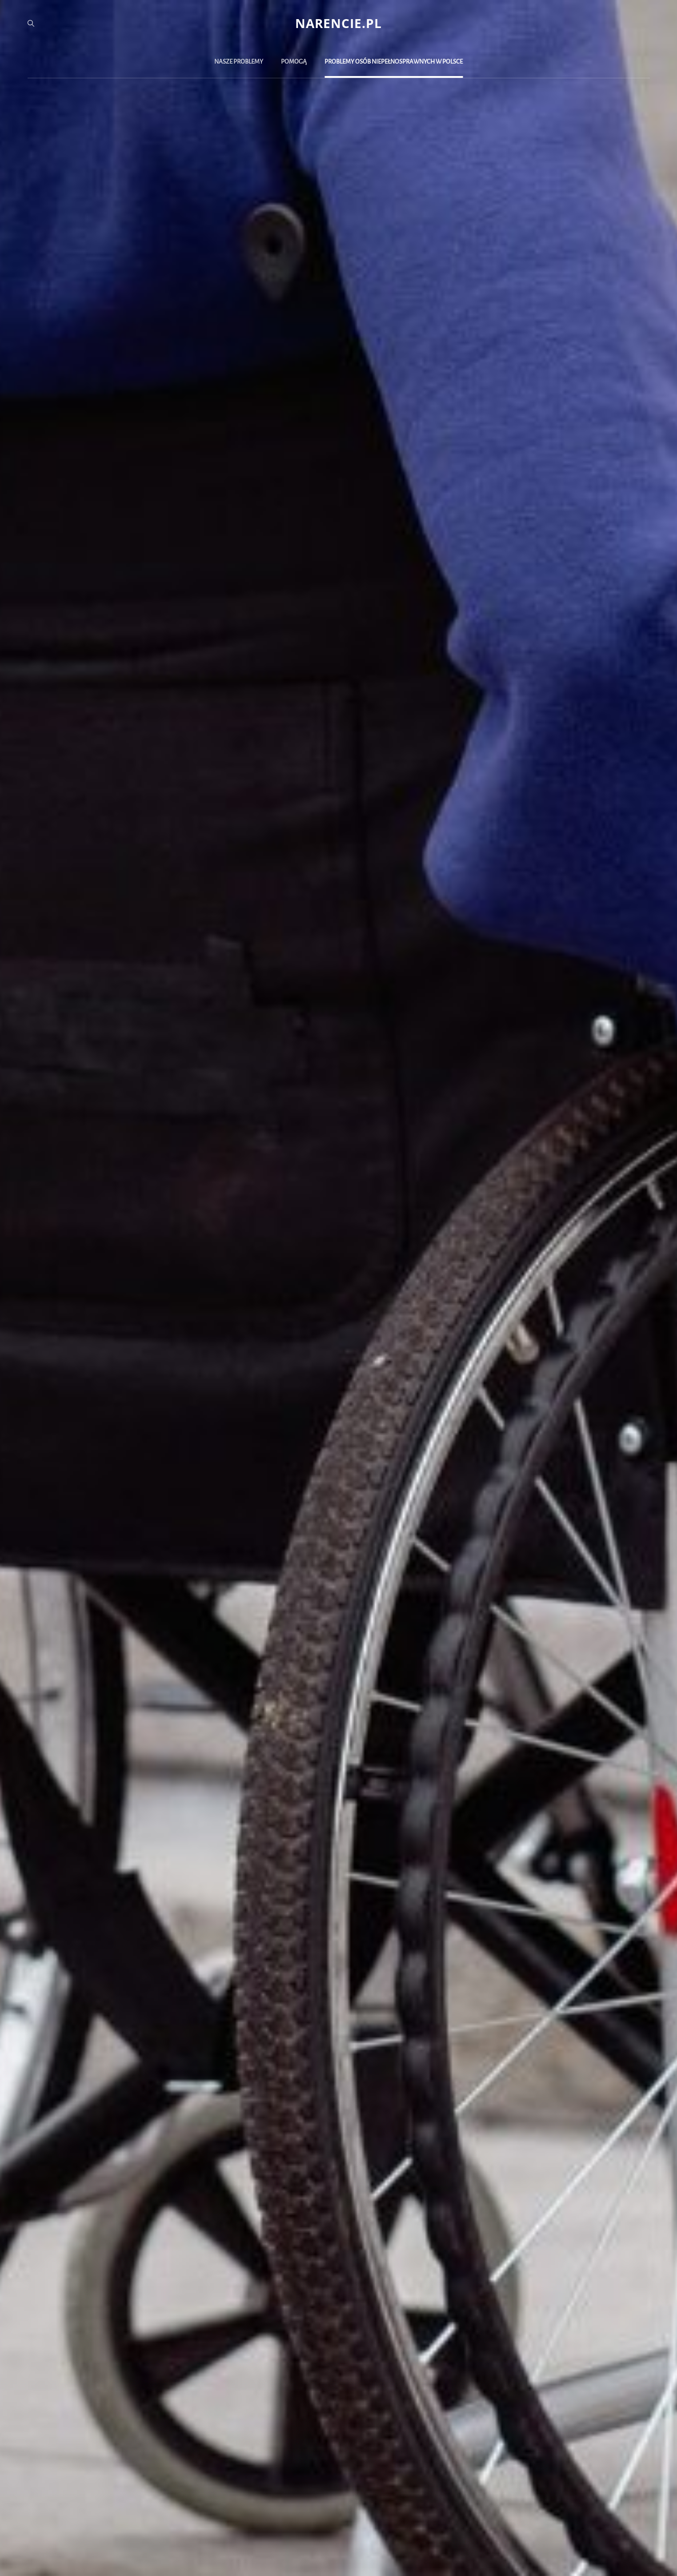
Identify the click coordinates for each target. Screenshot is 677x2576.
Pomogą (294, 61)
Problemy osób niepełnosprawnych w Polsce (393, 61)
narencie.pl (338, 23)
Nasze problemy (238, 61)
